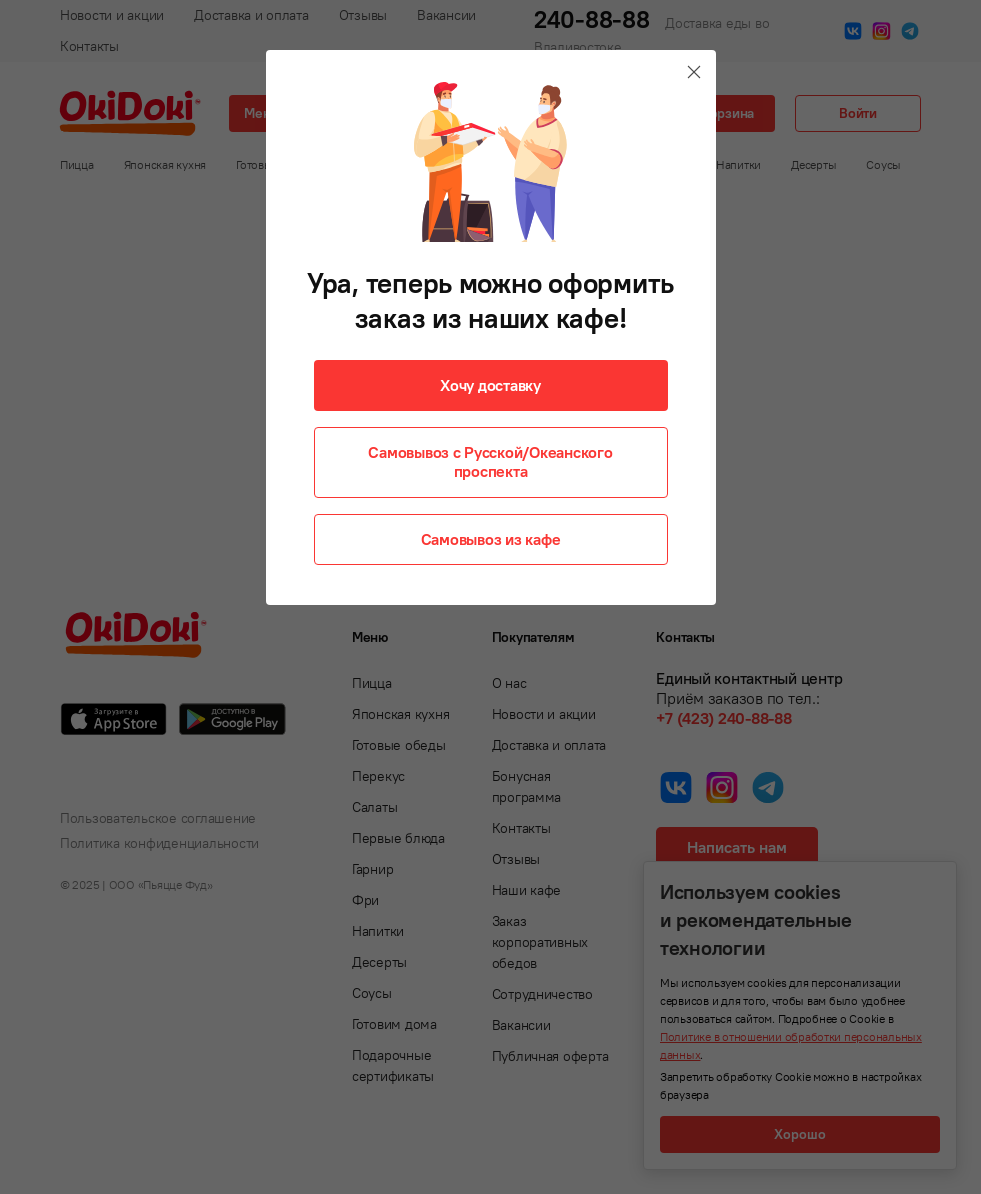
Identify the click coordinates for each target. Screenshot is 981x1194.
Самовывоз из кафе (491, 539)
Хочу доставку (490, 385)
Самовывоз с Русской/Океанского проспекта (490, 461)
